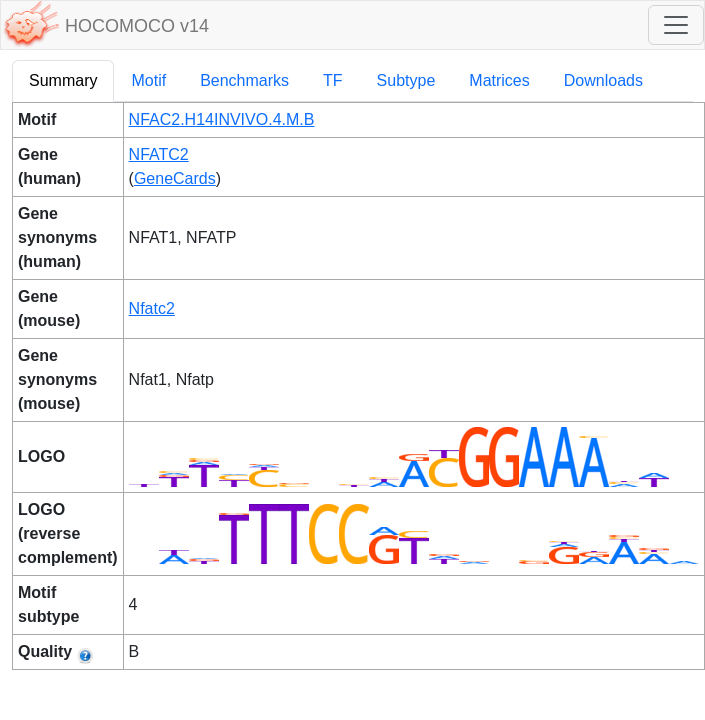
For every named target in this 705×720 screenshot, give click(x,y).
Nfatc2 (152, 308)
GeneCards (175, 178)
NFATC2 (159, 154)
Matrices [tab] (499, 80)
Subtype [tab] (406, 80)
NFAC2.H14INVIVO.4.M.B (222, 119)
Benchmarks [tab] (244, 80)
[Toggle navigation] (676, 25)
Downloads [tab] (603, 80)
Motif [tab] (148, 80)
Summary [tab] (63, 80)
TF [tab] (333, 80)
